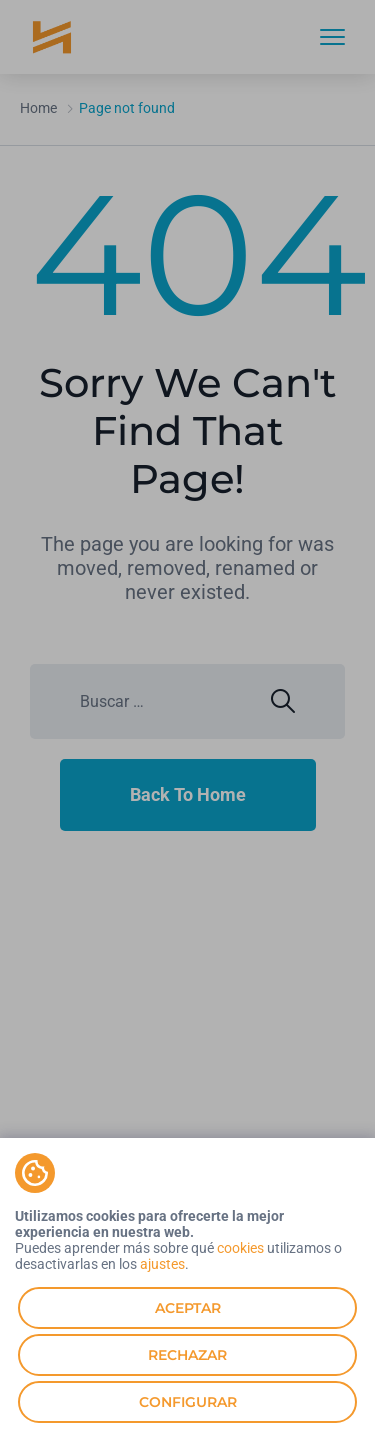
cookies (240, 1248)
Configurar (188, 1402)
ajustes (162, 1264)
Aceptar (188, 1308)
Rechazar (187, 1355)
